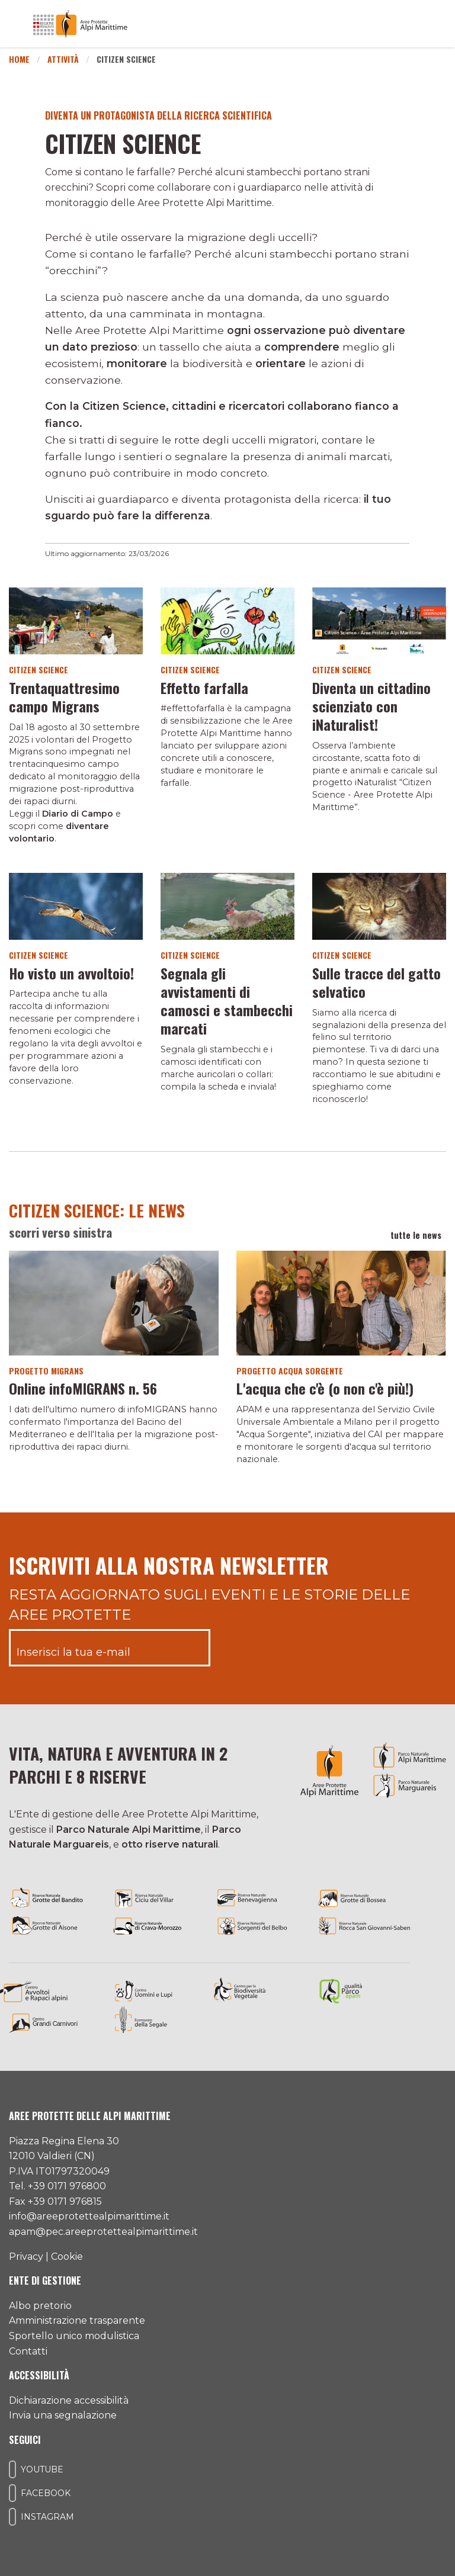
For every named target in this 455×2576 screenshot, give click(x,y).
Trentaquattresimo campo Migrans (64, 697)
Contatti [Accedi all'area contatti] (28, 2351)
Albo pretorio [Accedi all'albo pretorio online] (40, 2305)
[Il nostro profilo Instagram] (12, 2517)
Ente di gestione (45, 2280)
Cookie (67, 2256)
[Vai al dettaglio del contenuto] (76, 620)
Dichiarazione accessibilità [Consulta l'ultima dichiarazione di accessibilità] (69, 2400)
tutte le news (418, 1235)
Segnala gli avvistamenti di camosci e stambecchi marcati (227, 1000)
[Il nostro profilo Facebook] (12, 2493)
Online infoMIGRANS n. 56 (83, 1388)
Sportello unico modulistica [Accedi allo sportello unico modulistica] (74, 2335)
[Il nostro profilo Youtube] (12, 2469)
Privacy (26, 2256)
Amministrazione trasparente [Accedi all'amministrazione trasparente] (77, 2320)
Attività (63, 59)
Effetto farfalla (204, 687)
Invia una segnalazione (63, 2415)
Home (19, 59)
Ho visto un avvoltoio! (71, 973)
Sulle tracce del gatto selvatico (376, 982)
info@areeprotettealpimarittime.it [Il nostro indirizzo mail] (89, 2216)
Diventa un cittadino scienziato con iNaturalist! (371, 706)
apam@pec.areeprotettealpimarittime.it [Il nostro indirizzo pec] (103, 2231)
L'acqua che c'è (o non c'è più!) (325, 1388)
